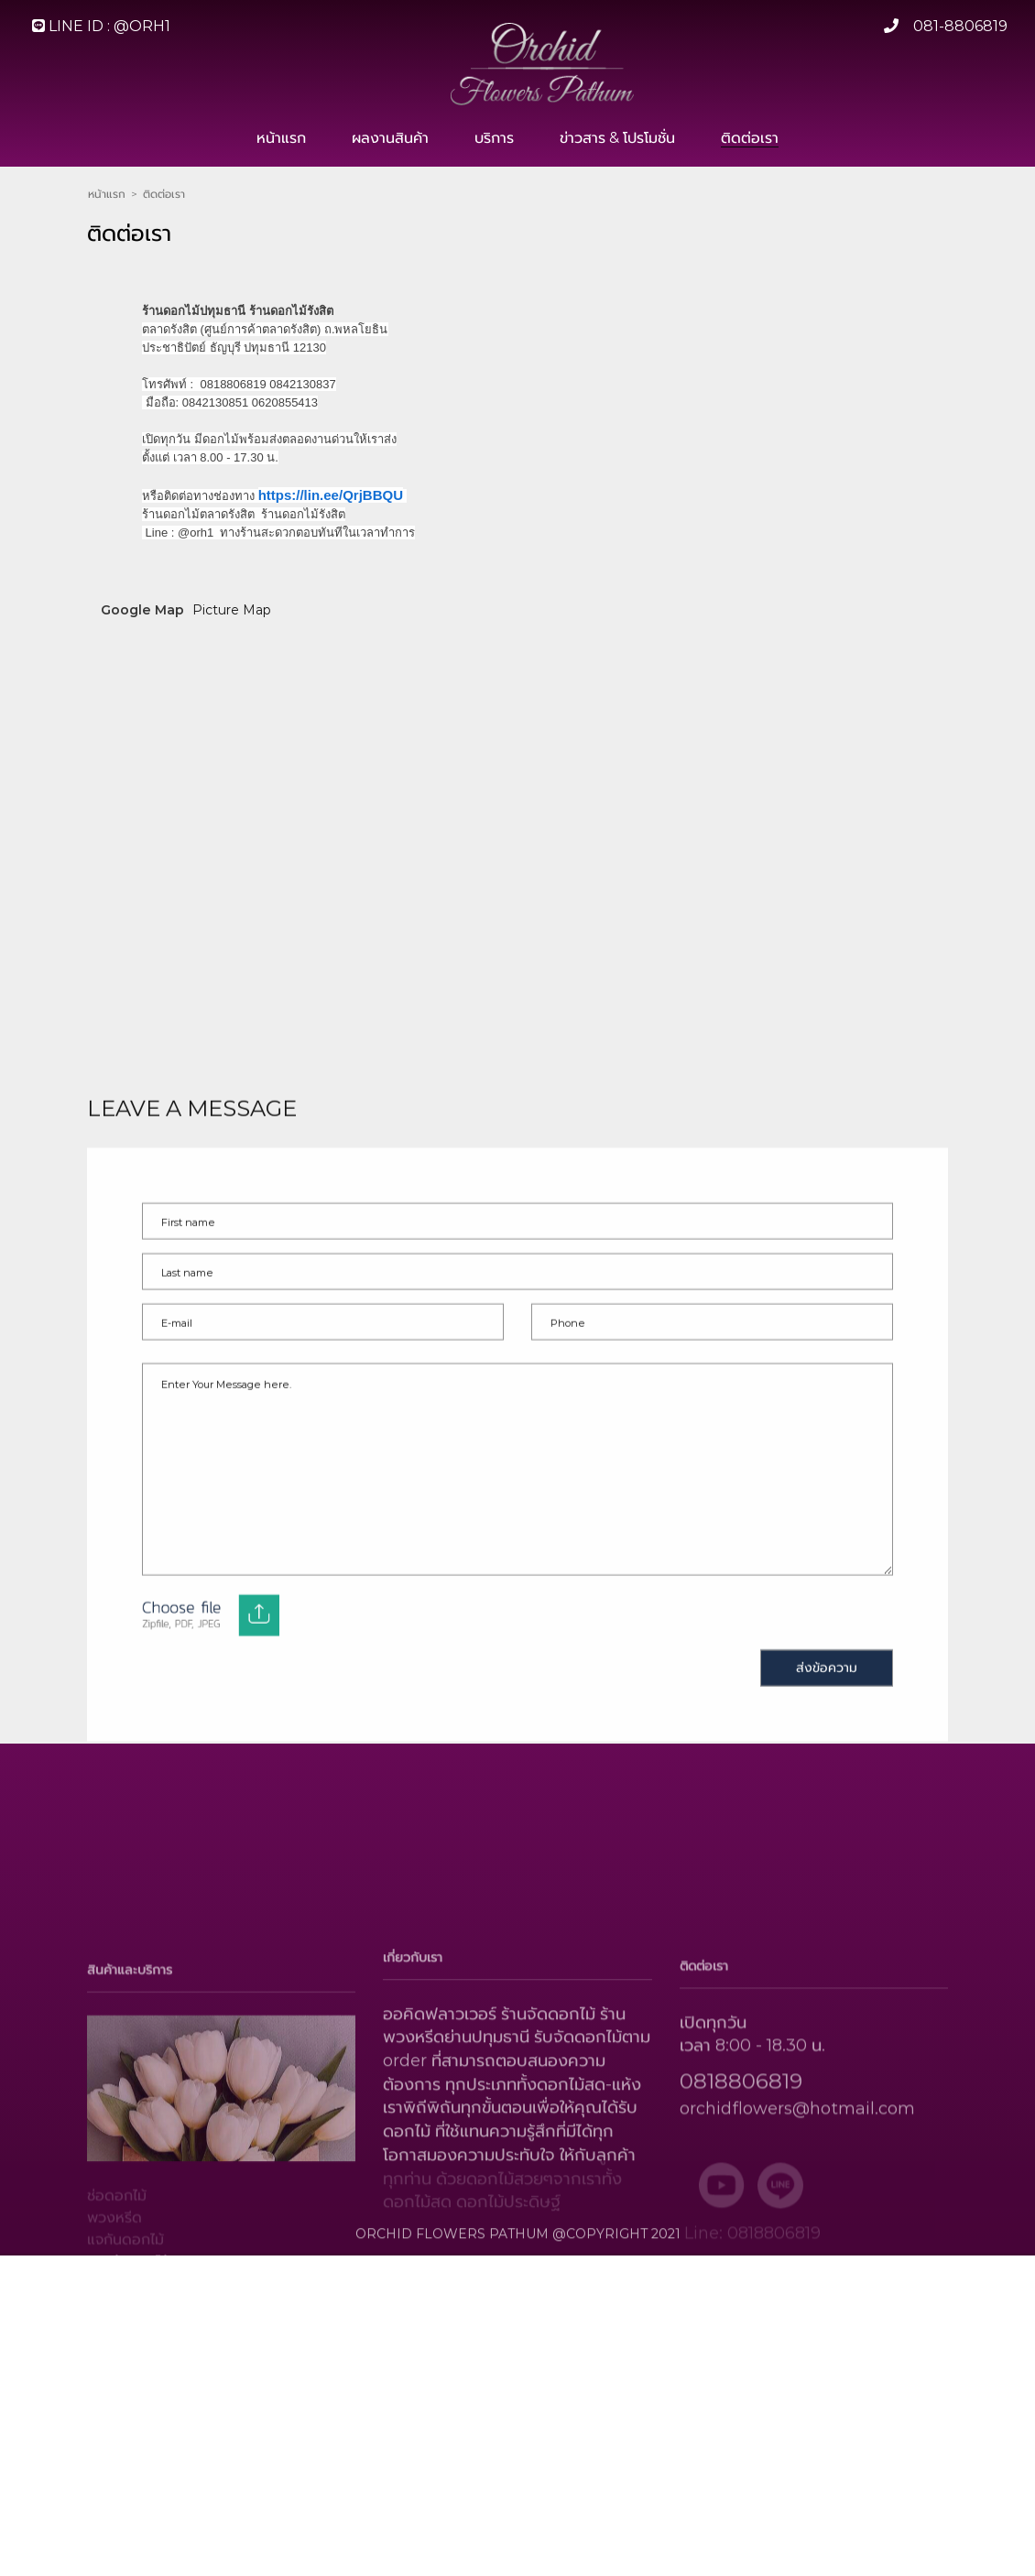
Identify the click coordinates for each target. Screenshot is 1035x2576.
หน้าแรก (281, 138)
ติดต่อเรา (750, 138)
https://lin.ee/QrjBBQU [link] (330, 509)
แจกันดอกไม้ (125, 2298)
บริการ (494, 138)
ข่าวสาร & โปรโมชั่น (617, 138)
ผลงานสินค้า (390, 138)
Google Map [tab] (142, 635)
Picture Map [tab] (231, 635)
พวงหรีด (114, 2276)
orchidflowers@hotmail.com (797, 2166)
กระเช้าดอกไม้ (128, 2320)
